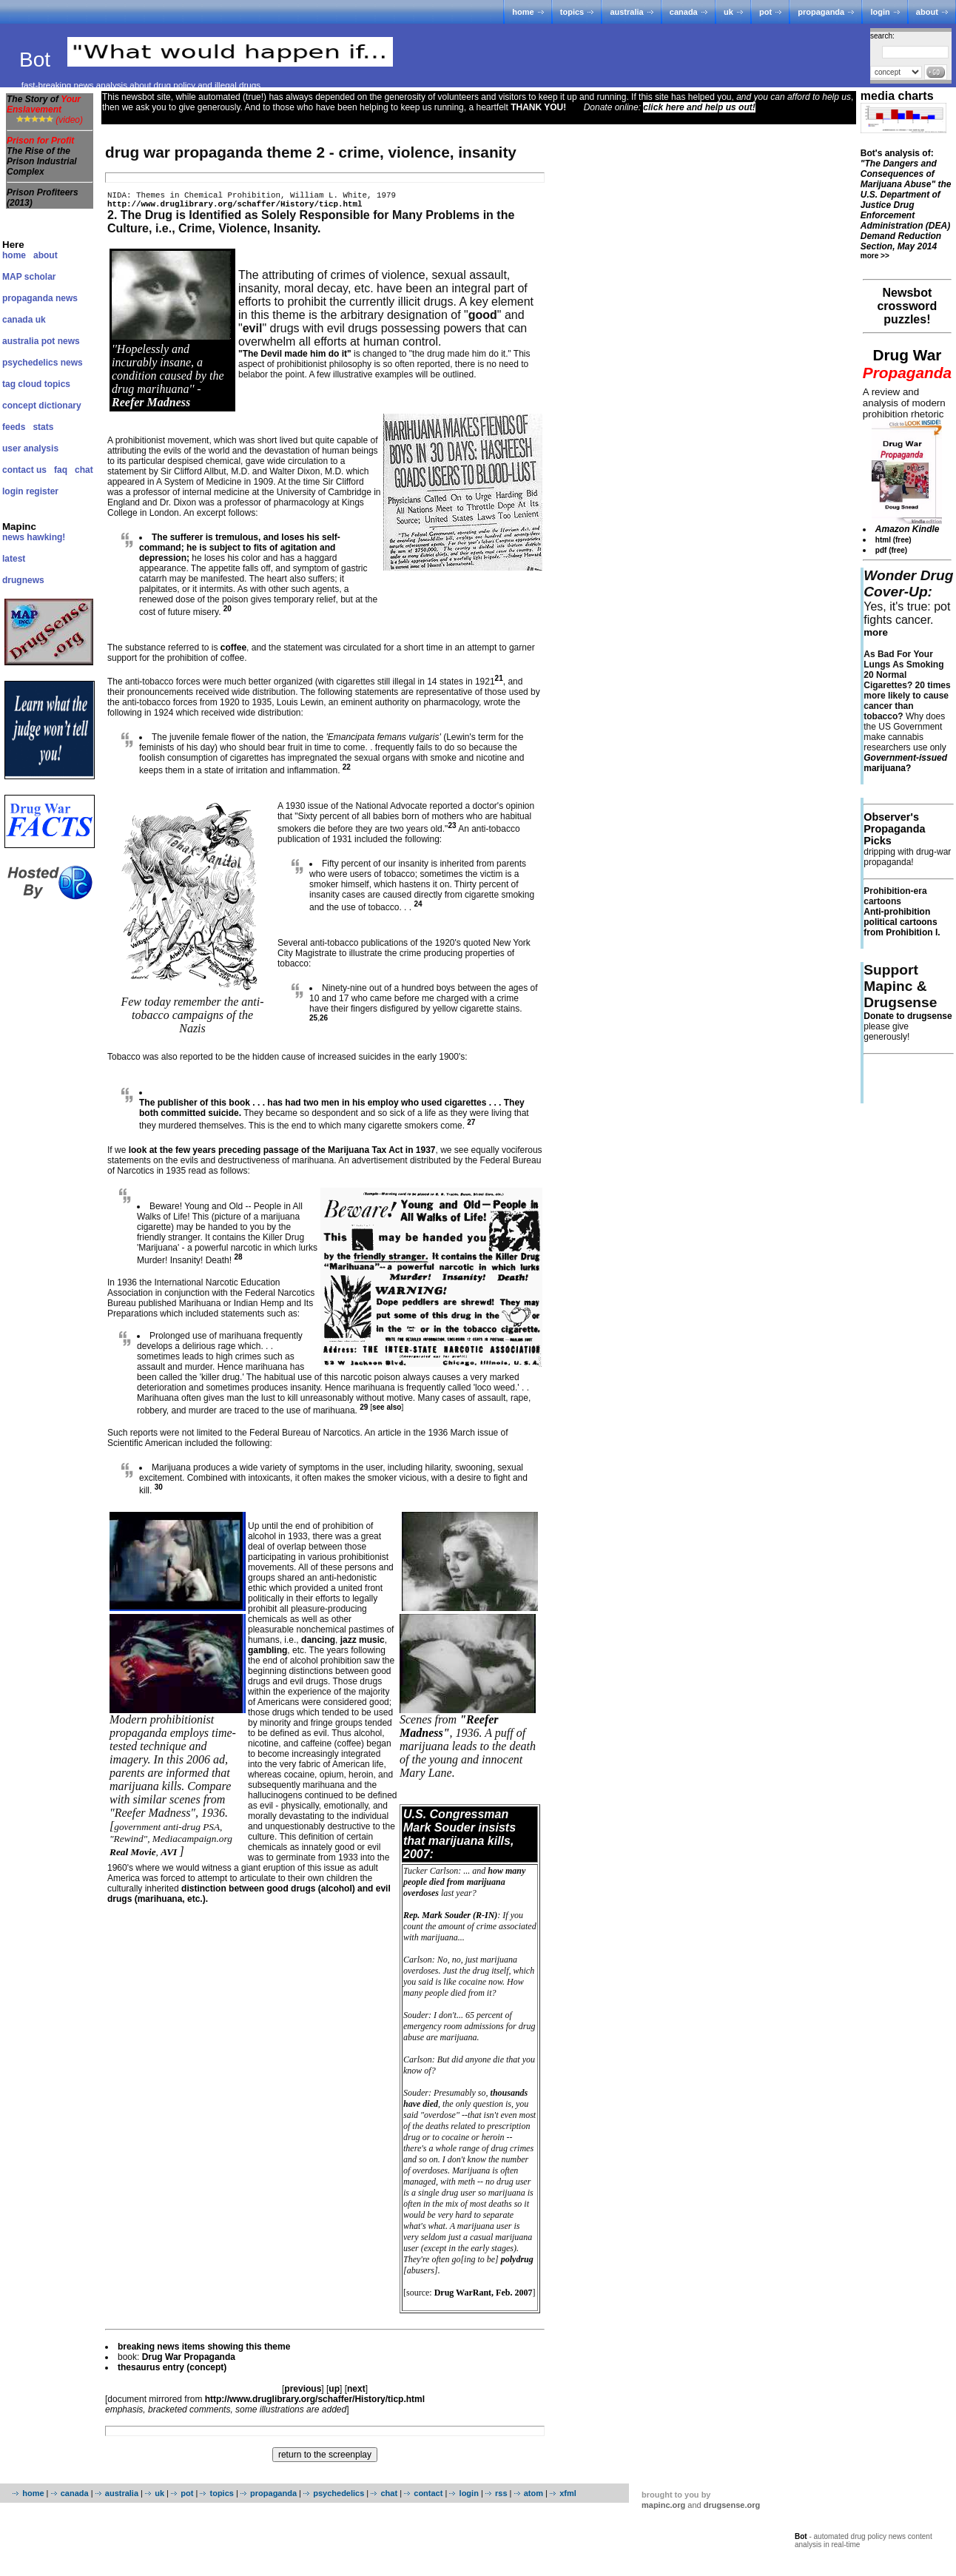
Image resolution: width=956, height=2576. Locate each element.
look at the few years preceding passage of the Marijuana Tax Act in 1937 (282, 1154)
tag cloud (21, 384)
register (42, 491)
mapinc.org (663, 2509)
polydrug (517, 2264)
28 (238, 1261)
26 (324, 1022)
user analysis (30, 448)
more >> (875, 256)
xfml (567, 2497)
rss (501, 2497)
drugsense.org (732, 2509)
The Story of (44, 104)
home (522, 11)
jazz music (362, 1644)
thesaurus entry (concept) (172, 2372)
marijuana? (905, 763)
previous (302, 2393)
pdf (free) (891, 550)
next (356, 2393)
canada (684, 11)
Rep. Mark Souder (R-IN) (450, 1919)
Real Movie (133, 1856)
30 (159, 1491)
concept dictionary (41, 405)
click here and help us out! (699, 107)
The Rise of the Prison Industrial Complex (42, 161)
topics (572, 11)
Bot (37, 59)
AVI (169, 1856)
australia (626, 11)
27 (471, 1127)
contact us (24, 470)
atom (533, 2497)
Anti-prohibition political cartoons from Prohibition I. (902, 922)
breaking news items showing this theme (204, 2351)
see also (386, 1412)
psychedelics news (42, 362)
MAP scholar (28, 277)
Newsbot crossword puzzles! (907, 306)
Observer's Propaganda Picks (894, 829)
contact (428, 2497)
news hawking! (33, 537)
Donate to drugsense (908, 1016)
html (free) (893, 540)
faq (60, 470)
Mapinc (19, 526)
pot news (60, 341)
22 (347, 771)
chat (84, 470)
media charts (897, 96)
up (334, 2393)
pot (765, 11)
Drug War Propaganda (188, 2361)
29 (364, 1412)
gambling (267, 1654)
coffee (233, 652)
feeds (13, 427)
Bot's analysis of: (906, 200)
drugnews (23, 580)
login (879, 11)
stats (43, 427)
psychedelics (338, 2497)
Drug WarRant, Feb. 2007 (483, 2297)
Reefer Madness (151, 406)
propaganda (821, 11)
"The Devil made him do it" (294, 358)
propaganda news (40, 298)
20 (227, 613)
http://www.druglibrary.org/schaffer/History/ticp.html (234, 207)
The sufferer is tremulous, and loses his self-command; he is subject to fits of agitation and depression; (239, 552)
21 (499, 683)
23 (452, 830)
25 (313, 1022)
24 (418, 908)
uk (728, 11)
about (927, 11)
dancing (318, 1644)
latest (13, 559)
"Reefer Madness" (449, 1730)
